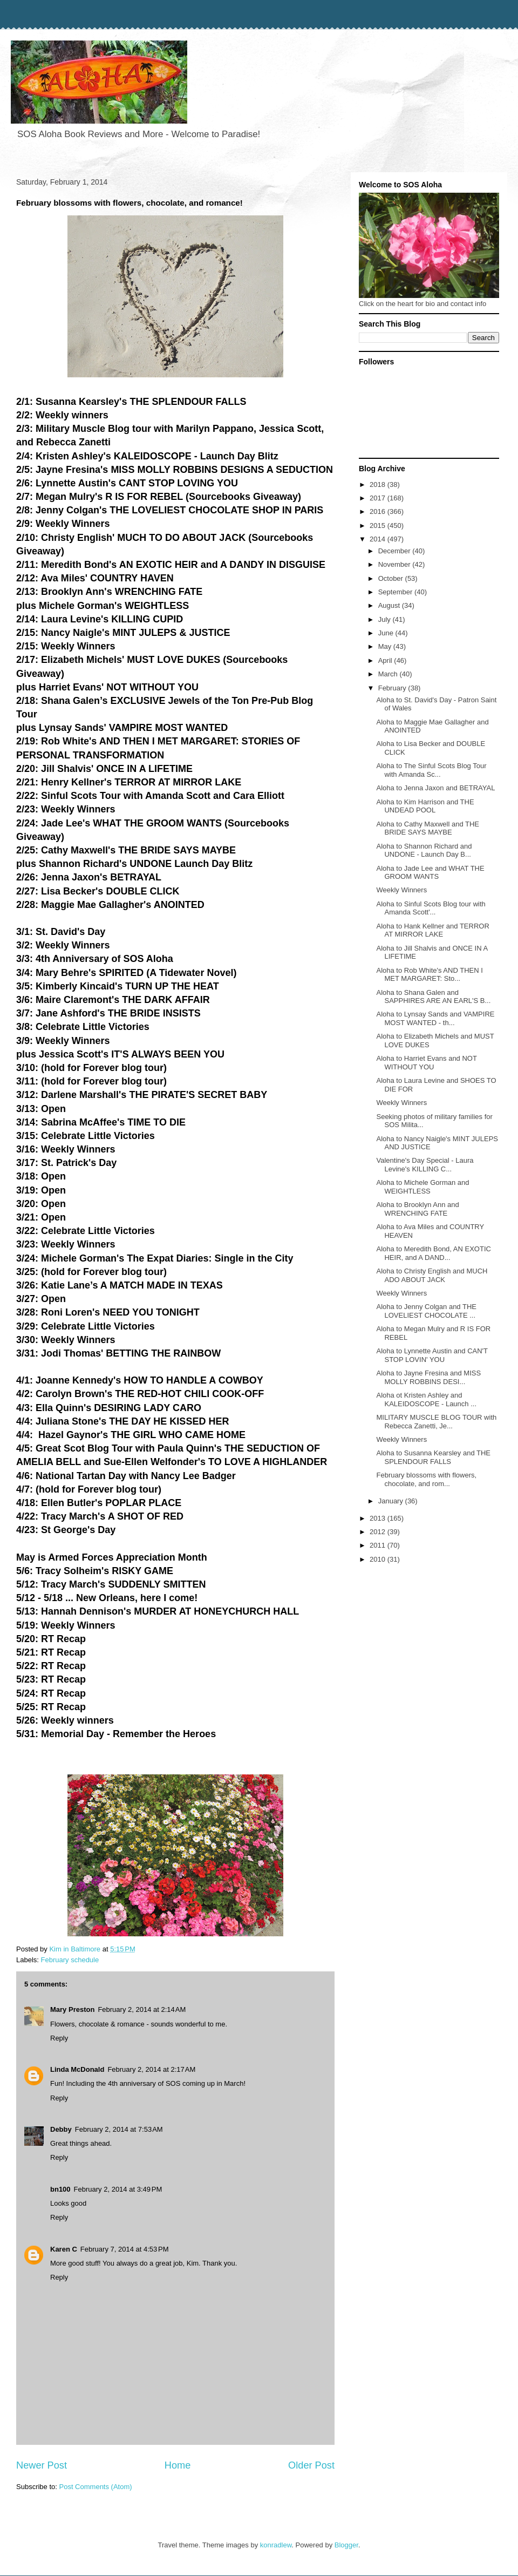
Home (178, 2465)
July (385, 619)
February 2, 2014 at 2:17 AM (151, 2069)
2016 (378, 511)
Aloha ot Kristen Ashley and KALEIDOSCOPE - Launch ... (426, 1399)
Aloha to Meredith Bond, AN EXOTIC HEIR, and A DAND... (433, 1253)
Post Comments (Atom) (95, 2487)
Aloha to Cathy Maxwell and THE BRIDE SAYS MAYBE (427, 828)
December (395, 551)
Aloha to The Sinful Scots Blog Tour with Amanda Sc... (431, 770)
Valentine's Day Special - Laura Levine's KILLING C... (424, 1164)
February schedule (70, 1960)
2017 (378, 498)
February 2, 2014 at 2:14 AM (142, 2009)
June (387, 633)
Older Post (311, 2465)
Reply (59, 2038)
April (386, 660)
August (390, 605)
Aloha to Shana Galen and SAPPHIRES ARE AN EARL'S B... (433, 996)
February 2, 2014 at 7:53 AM (119, 2129)
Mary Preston (72, 2009)
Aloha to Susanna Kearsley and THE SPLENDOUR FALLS (433, 1457)
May (385, 646)
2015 (378, 525)
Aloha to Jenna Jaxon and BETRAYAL (435, 788)
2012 (378, 1532)
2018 (378, 484)
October (391, 578)
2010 (378, 1559)
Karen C (63, 2249)
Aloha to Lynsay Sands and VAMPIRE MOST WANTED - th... (435, 1018)
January (391, 1501)
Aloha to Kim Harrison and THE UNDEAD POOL (425, 806)
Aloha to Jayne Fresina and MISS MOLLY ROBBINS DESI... (428, 1377)
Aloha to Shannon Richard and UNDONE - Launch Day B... (424, 850)
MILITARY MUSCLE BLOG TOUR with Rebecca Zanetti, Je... (436, 1421)
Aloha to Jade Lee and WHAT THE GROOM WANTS (430, 872)
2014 (378, 539)
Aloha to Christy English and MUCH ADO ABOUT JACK (431, 1275)
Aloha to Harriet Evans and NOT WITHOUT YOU (426, 1062)
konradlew (276, 2545)
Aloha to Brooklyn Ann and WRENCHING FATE (417, 1209)
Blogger (346, 2545)
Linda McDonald (77, 2069)
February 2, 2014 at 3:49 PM (118, 2189)
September (396, 592)
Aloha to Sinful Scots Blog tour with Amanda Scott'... (430, 908)
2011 (378, 1545)
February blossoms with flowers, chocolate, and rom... (426, 1479)
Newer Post (41, 2465)
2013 (378, 1518)
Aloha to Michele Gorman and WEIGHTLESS (422, 1186)
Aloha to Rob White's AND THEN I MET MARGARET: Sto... (429, 974)
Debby (61, 2129)
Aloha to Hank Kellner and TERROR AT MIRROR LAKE (432, 930)
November (395, 564)
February (393, 688)
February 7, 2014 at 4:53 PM (124, 2249)
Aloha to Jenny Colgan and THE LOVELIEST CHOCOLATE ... (426, 1311)
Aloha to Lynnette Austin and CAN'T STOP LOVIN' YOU (431, 1355)
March (389, 674)
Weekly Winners (401, 890)
